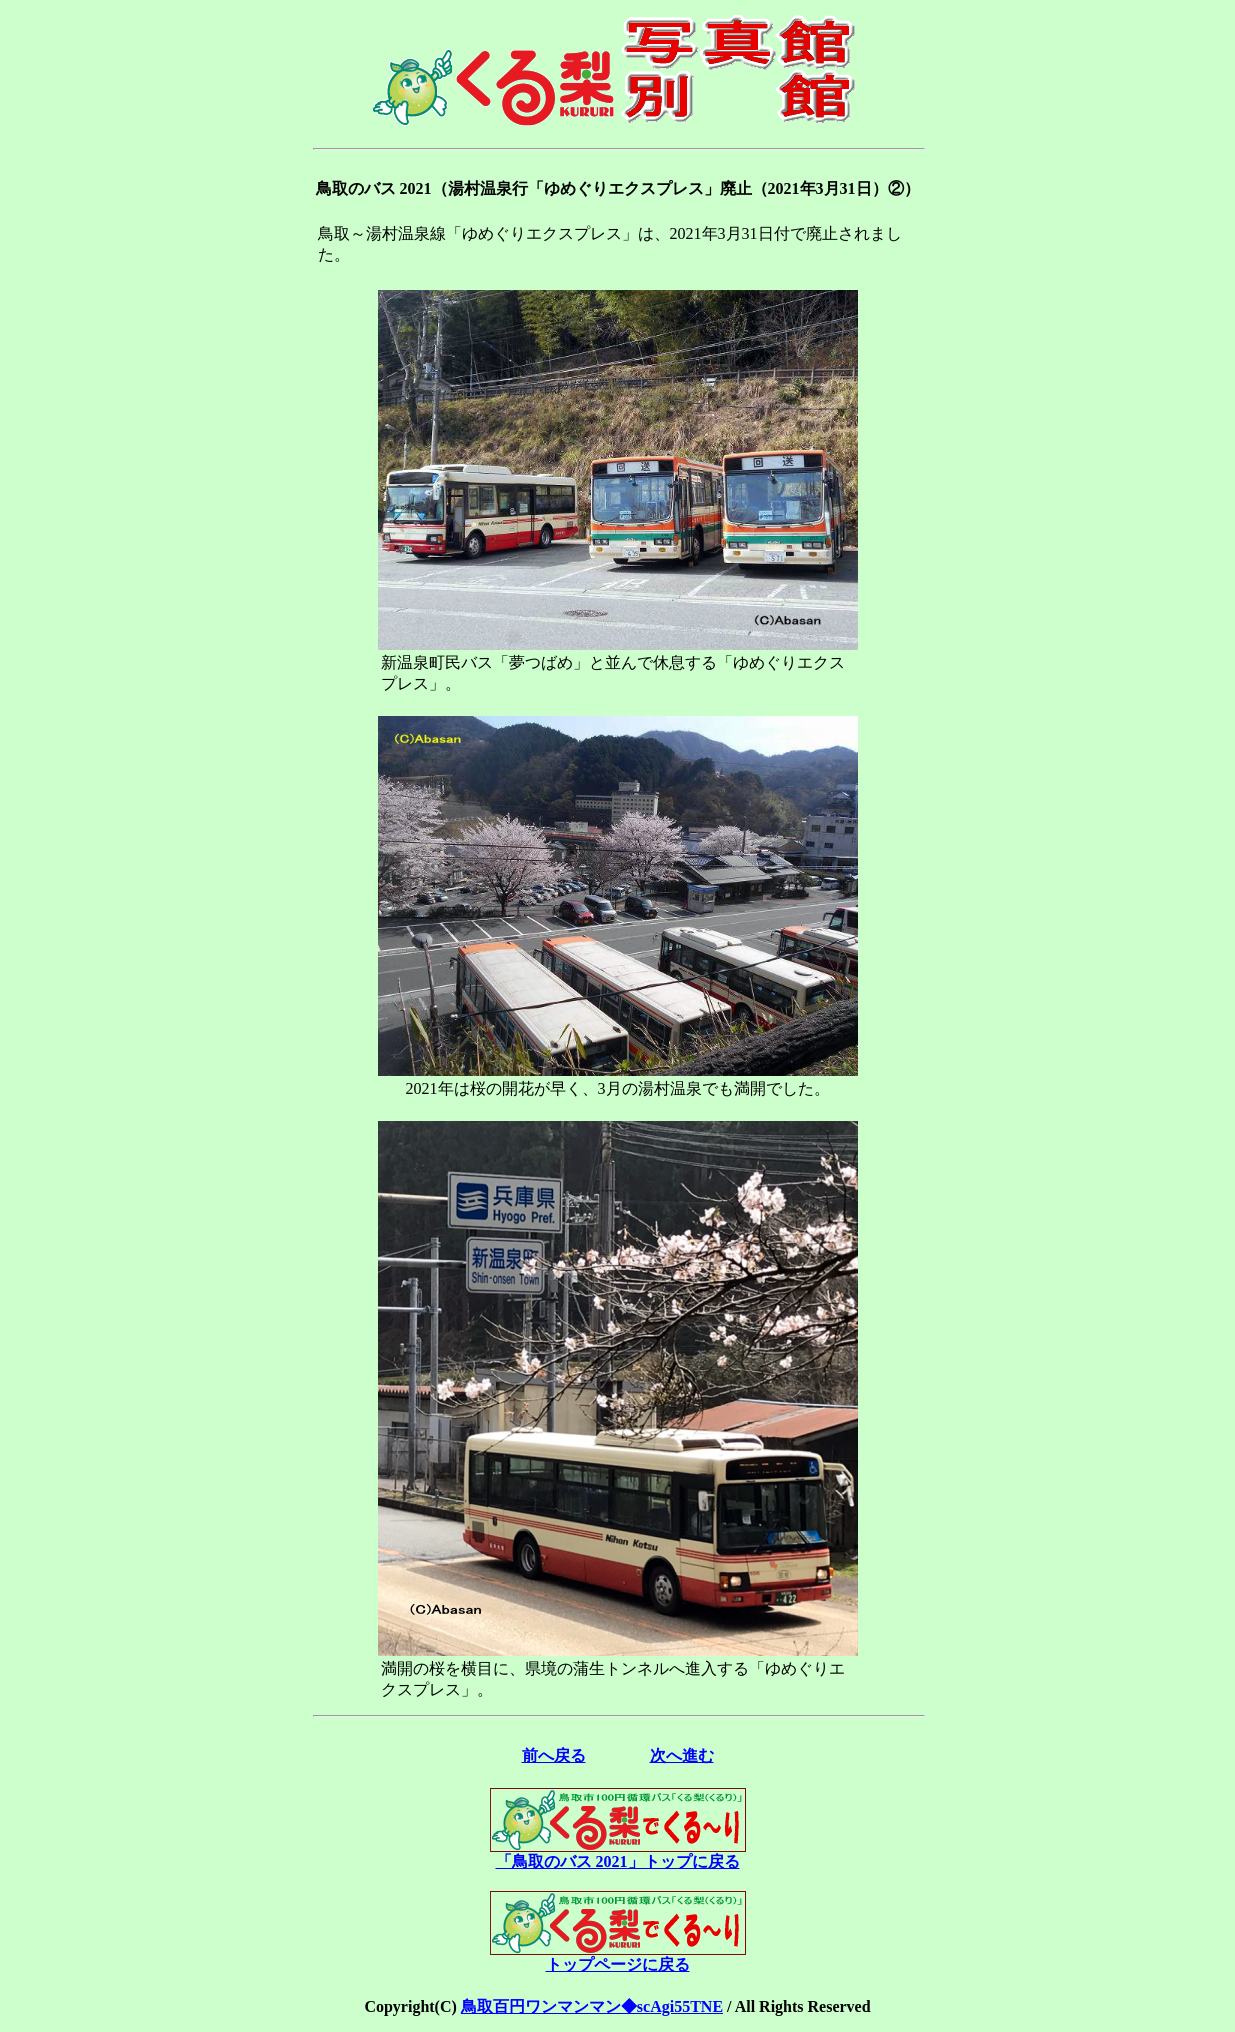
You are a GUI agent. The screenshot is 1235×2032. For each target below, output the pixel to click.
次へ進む (682, 1755)
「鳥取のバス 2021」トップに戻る (618, 1854)
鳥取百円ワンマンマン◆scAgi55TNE (592, 2006)
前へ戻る (554, 1755)
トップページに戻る (618, 1957)
